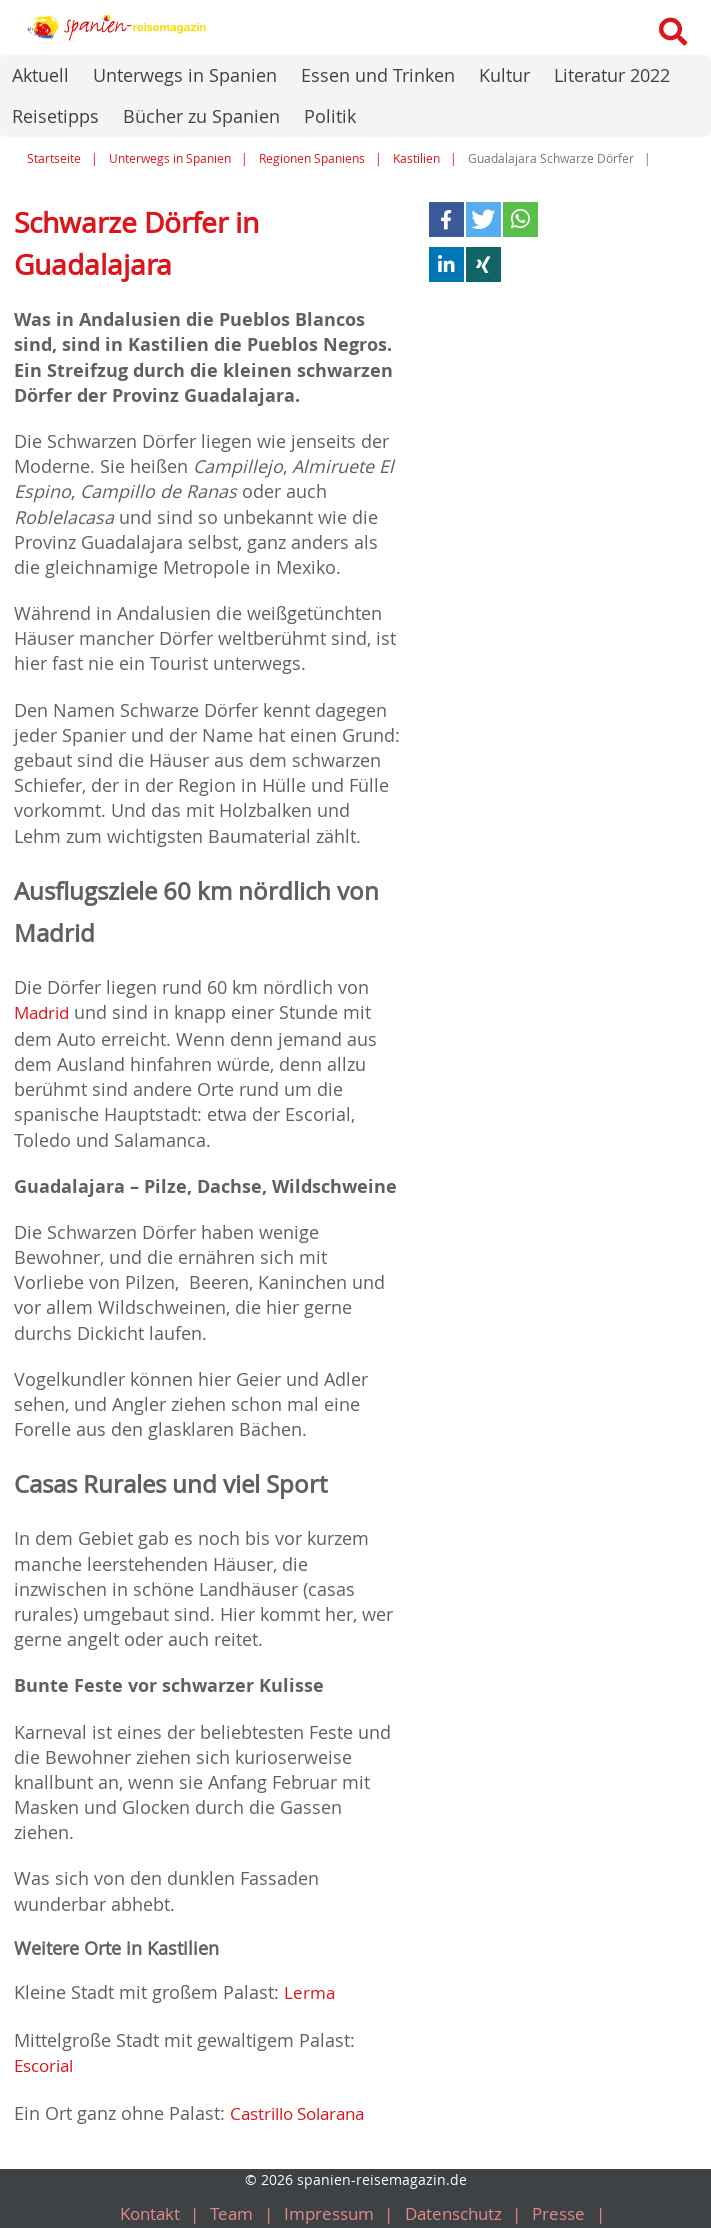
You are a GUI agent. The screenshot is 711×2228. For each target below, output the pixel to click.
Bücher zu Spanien (201, 116)
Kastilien (416, 158)
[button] (446, 219)
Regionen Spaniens (312, 158)
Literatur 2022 (612, 75)
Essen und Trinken (378, 75)
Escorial (47, 2062)
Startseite (54, 158)
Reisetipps (55, 116)
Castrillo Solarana (304, 2108)
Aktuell (40, 75)
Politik (330, 116)
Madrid (44, 1012)
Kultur (504, 75)
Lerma (310, 1990)
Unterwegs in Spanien (185, 75)
